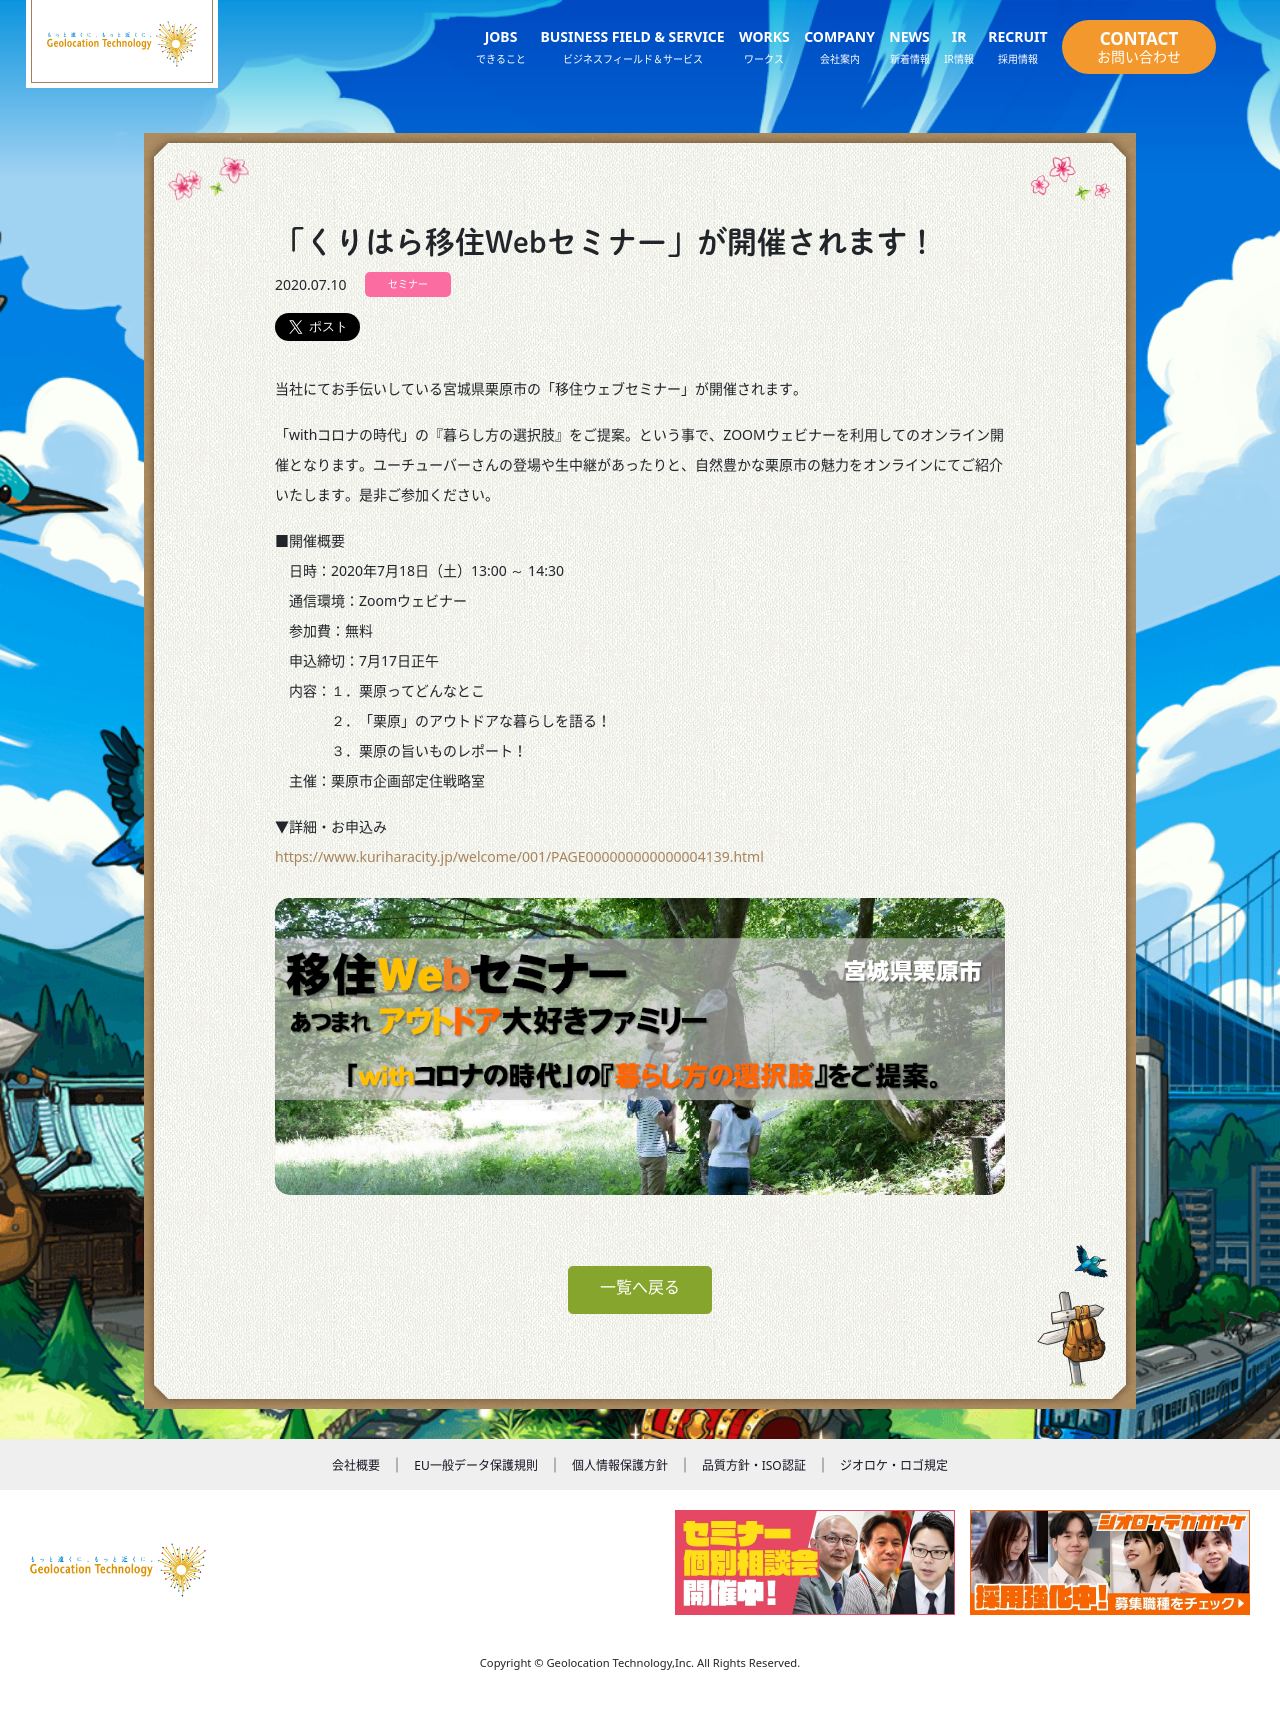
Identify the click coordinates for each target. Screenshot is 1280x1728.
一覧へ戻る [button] (640, 1287)
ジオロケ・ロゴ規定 (894, 1465)
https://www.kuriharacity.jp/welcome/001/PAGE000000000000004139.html (519, 856)
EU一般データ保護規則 (475, 1465)
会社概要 (356, 1465)
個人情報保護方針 (620, 1465)
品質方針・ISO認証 (754, 1465)
